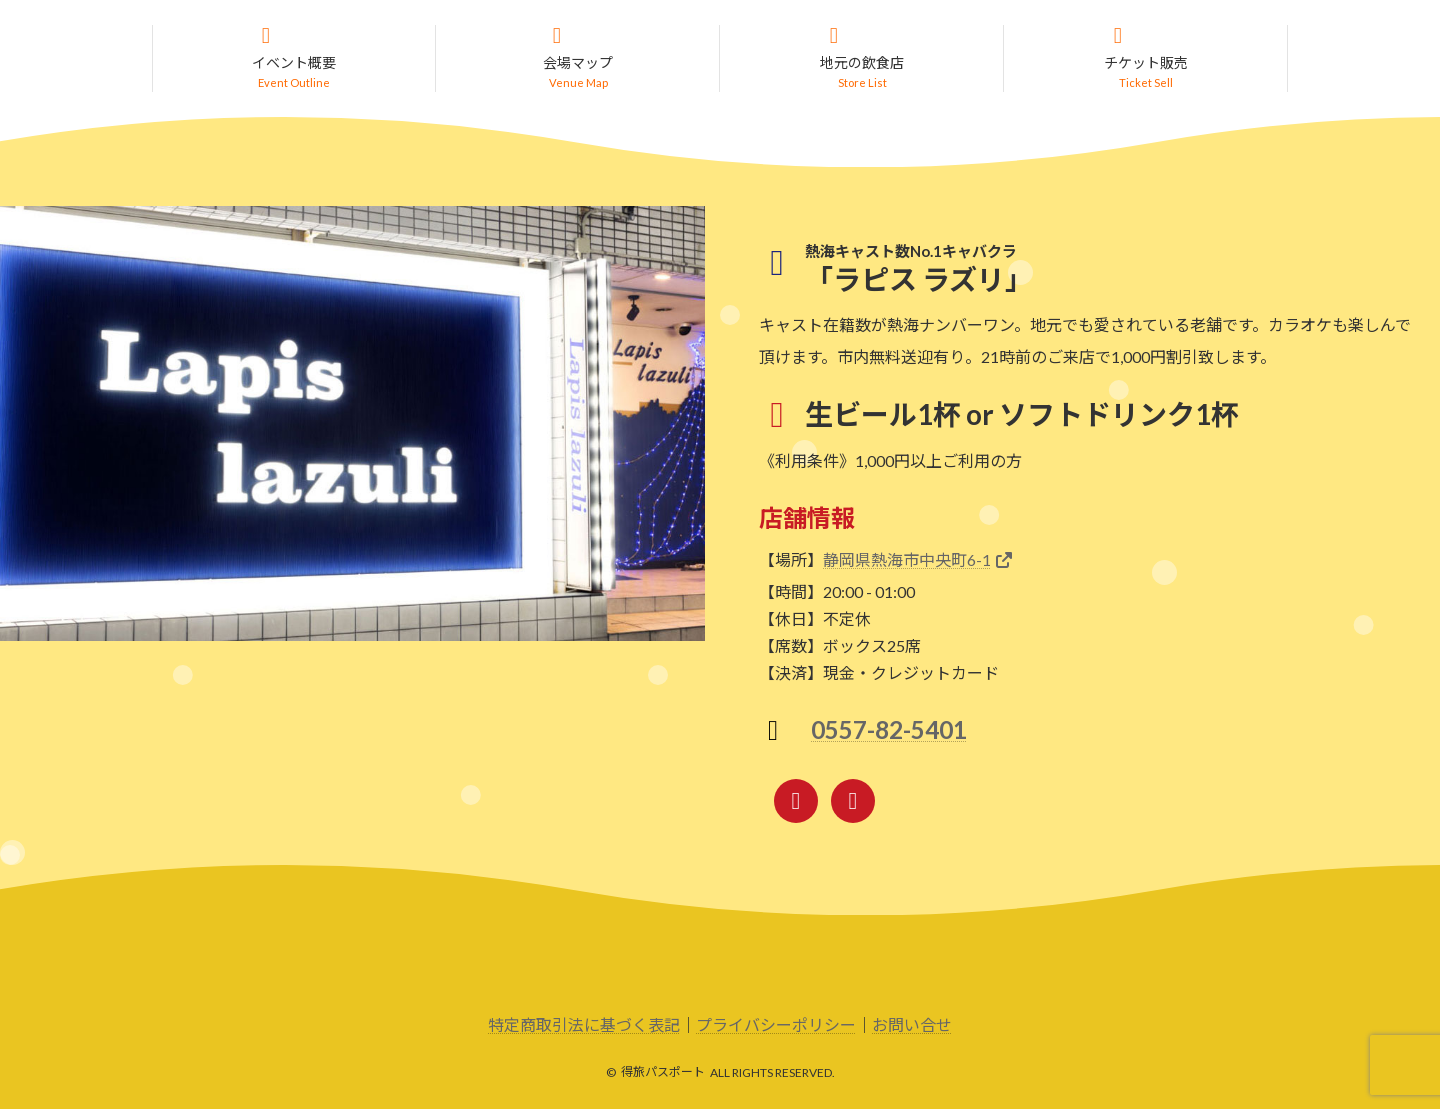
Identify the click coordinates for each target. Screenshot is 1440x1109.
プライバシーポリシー (776, 1026)
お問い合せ (912, 1026)
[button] (294, 59)
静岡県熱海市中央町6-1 (907, 561)
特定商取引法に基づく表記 (584, 1026)
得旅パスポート (663, 1073)
